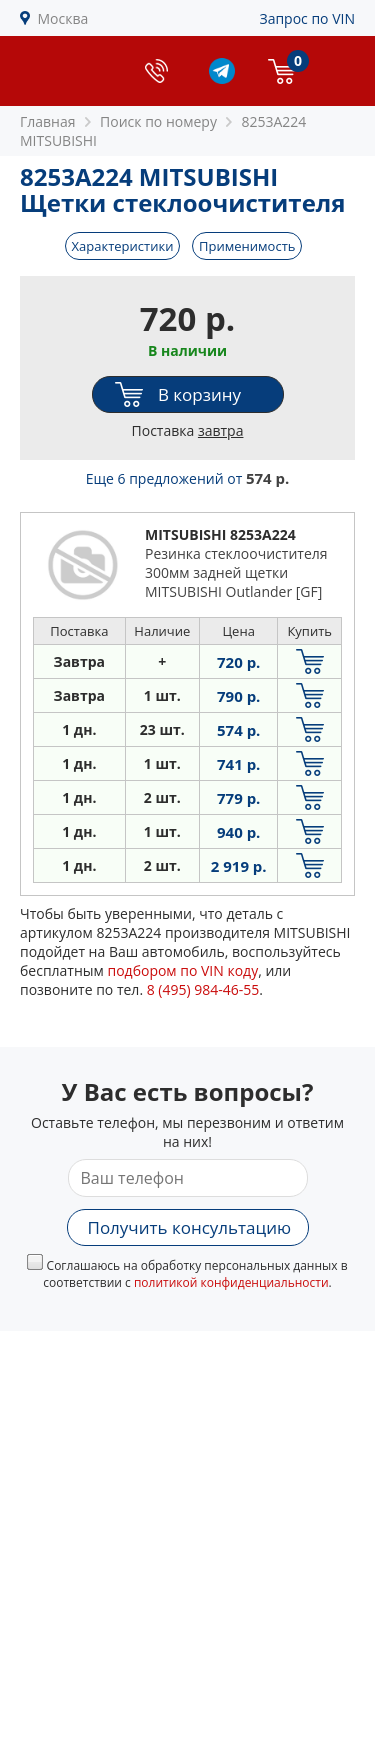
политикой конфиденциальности (231, 1282)
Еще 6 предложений (188, 478)
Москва (63, 18)
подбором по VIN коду (182, 970)
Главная (48, 121)
